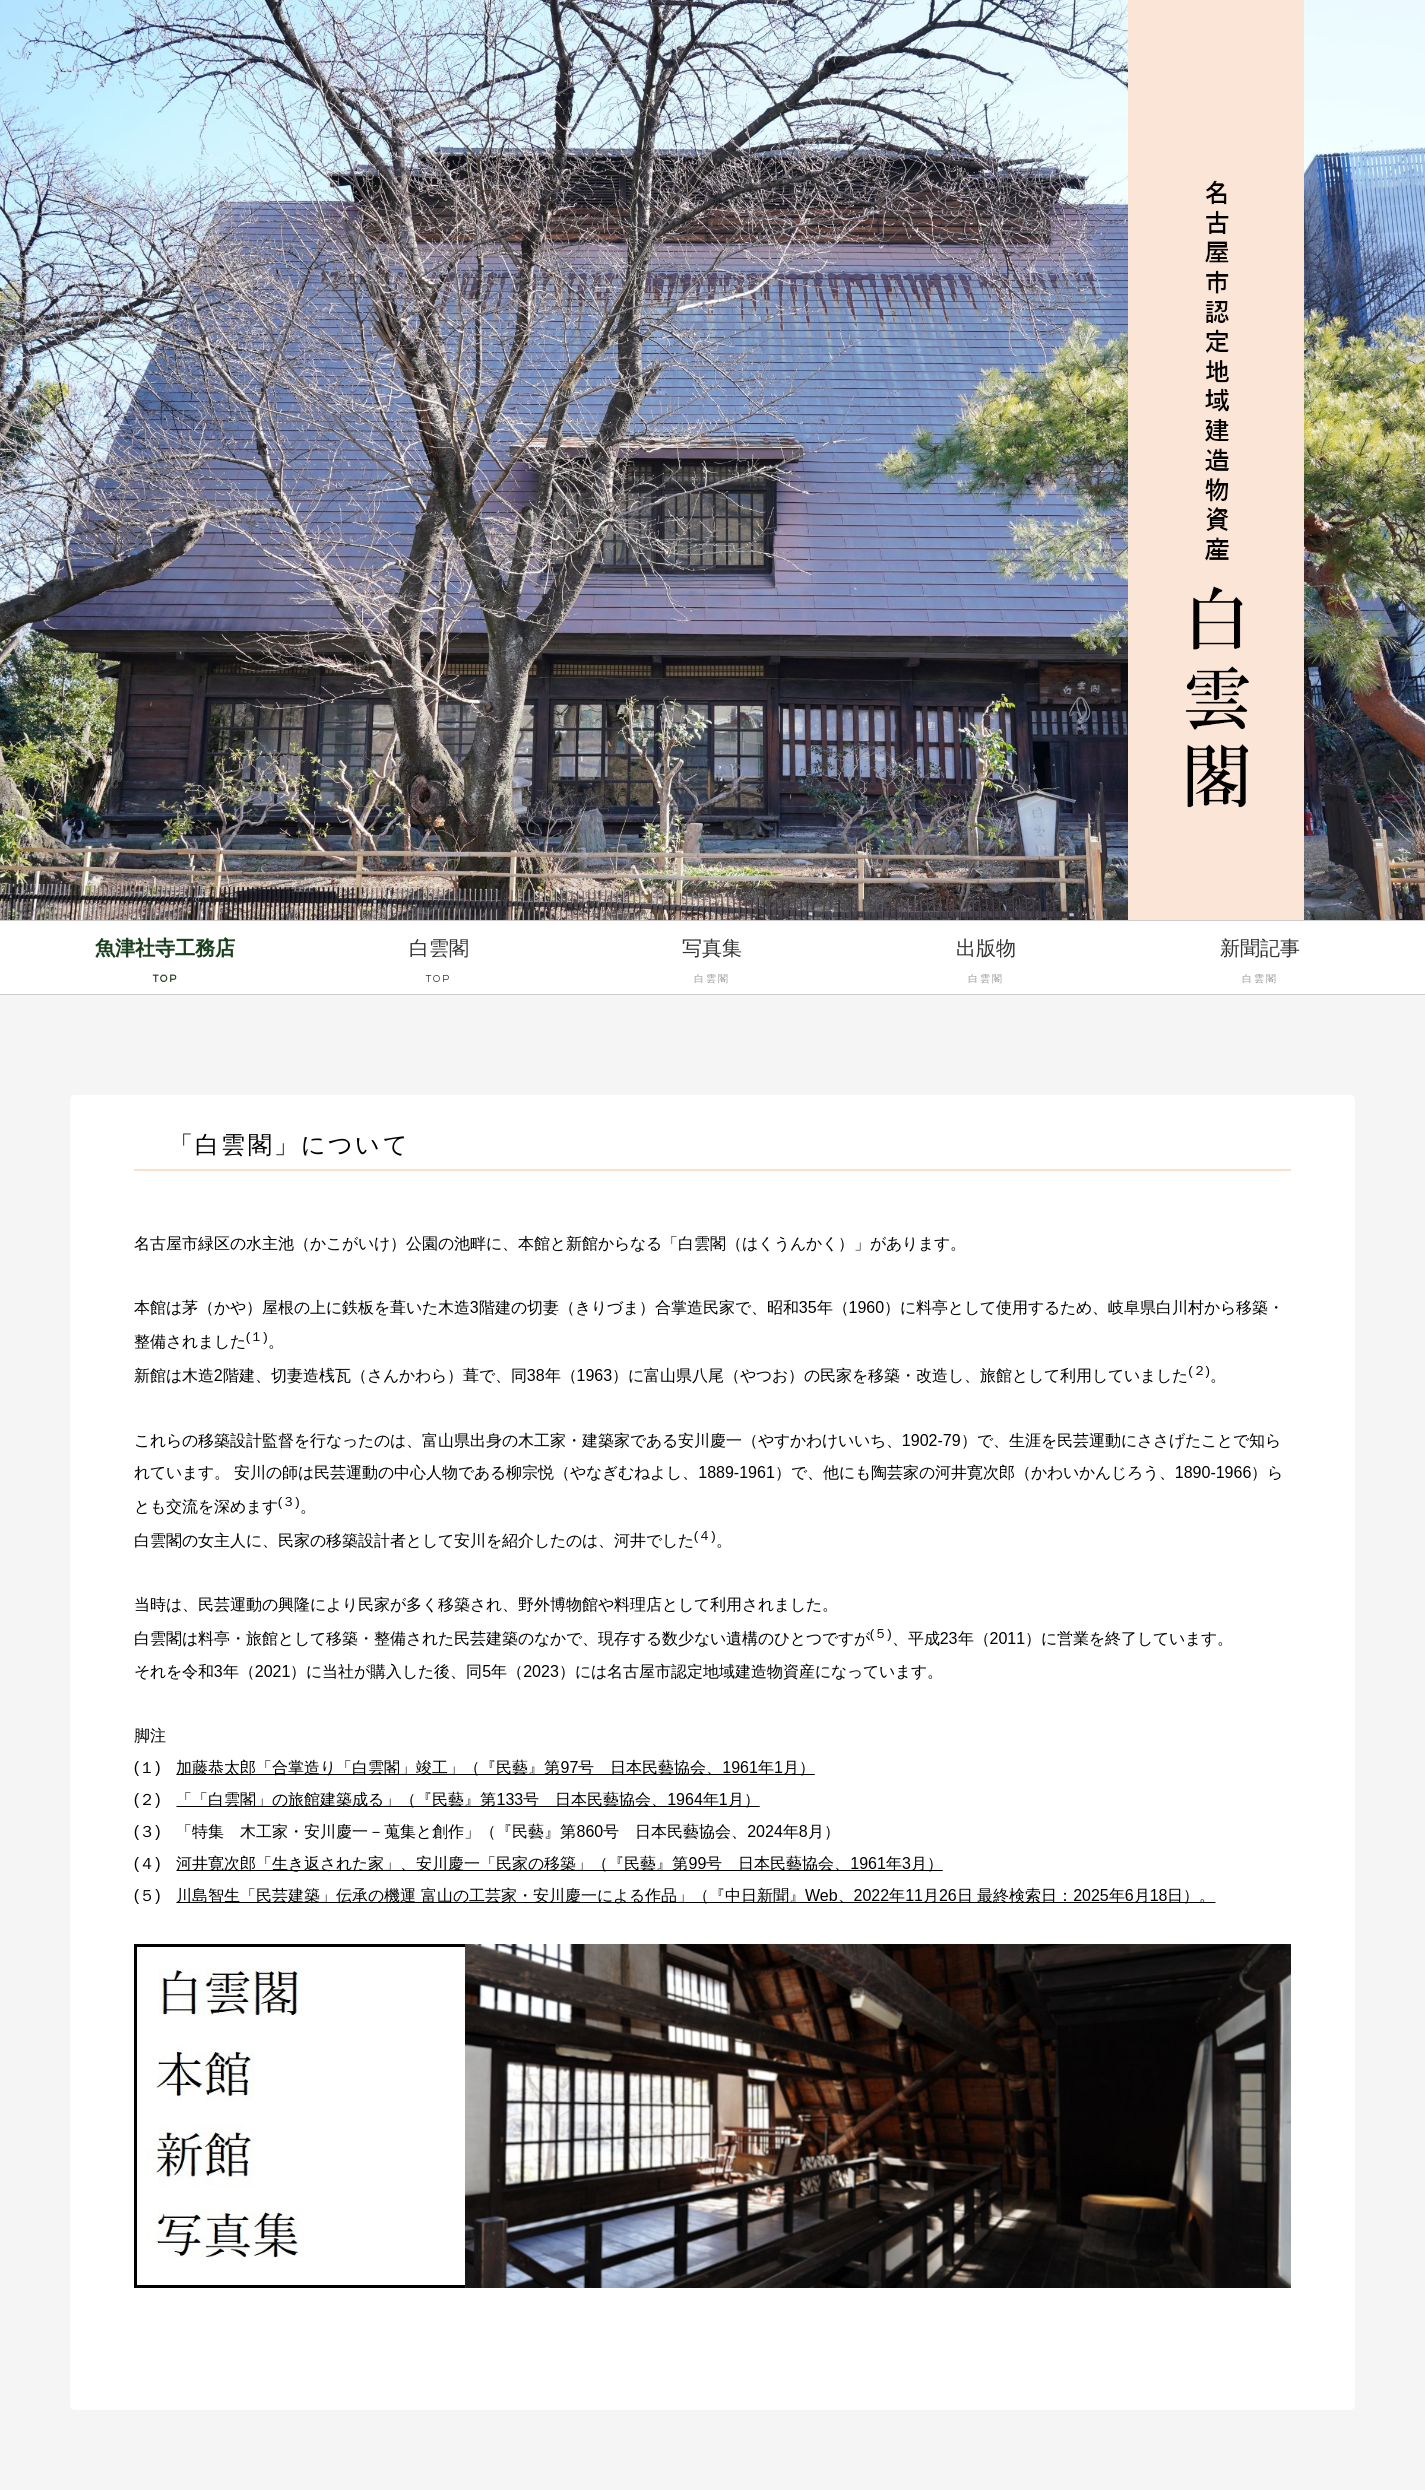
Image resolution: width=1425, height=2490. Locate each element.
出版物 (986, 964)
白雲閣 (439, 964)
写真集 (713, 964)
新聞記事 (1260, 964)
